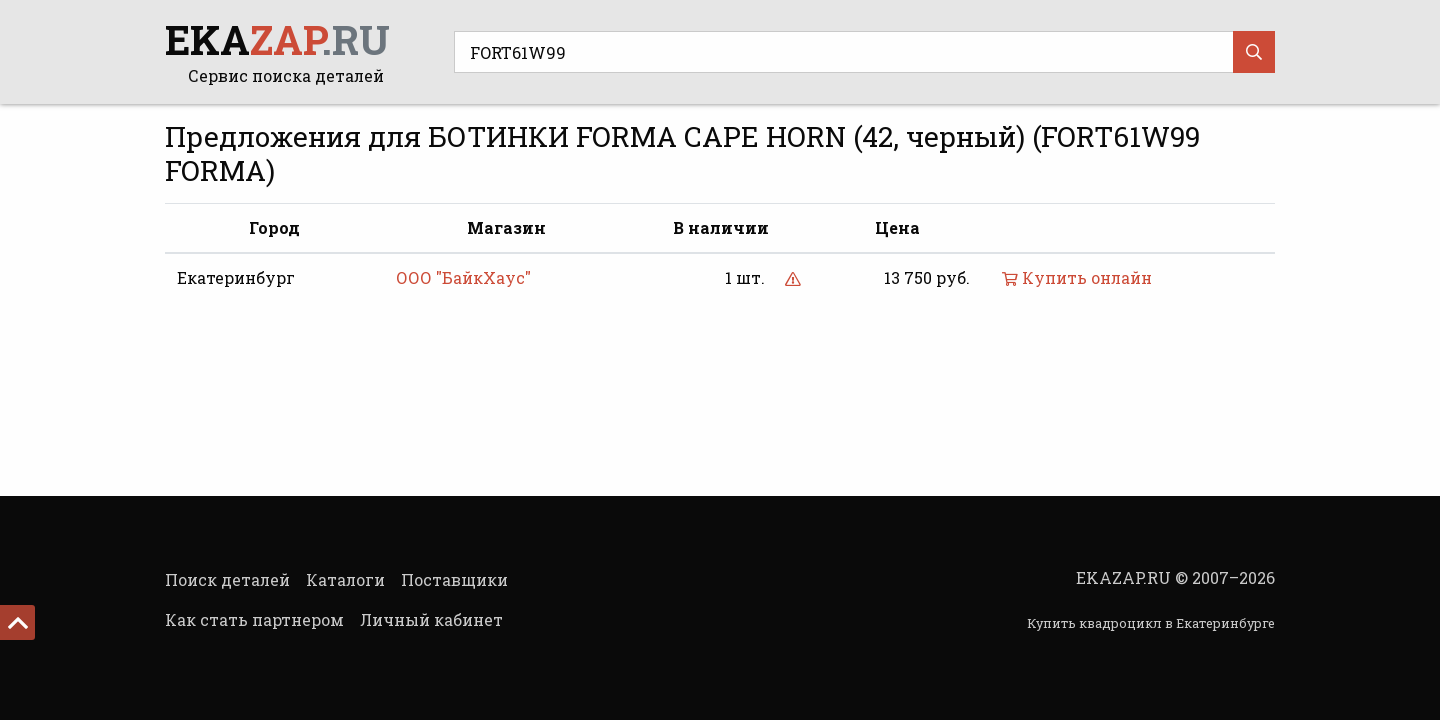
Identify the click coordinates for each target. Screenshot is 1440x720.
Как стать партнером (254, 619)
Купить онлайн (1077, 277)
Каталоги (345, 579)
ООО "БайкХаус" (463, 277)
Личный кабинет (431, 619)
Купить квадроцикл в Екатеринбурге (1151, 623)
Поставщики (454, 579)
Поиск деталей (227, 579)
